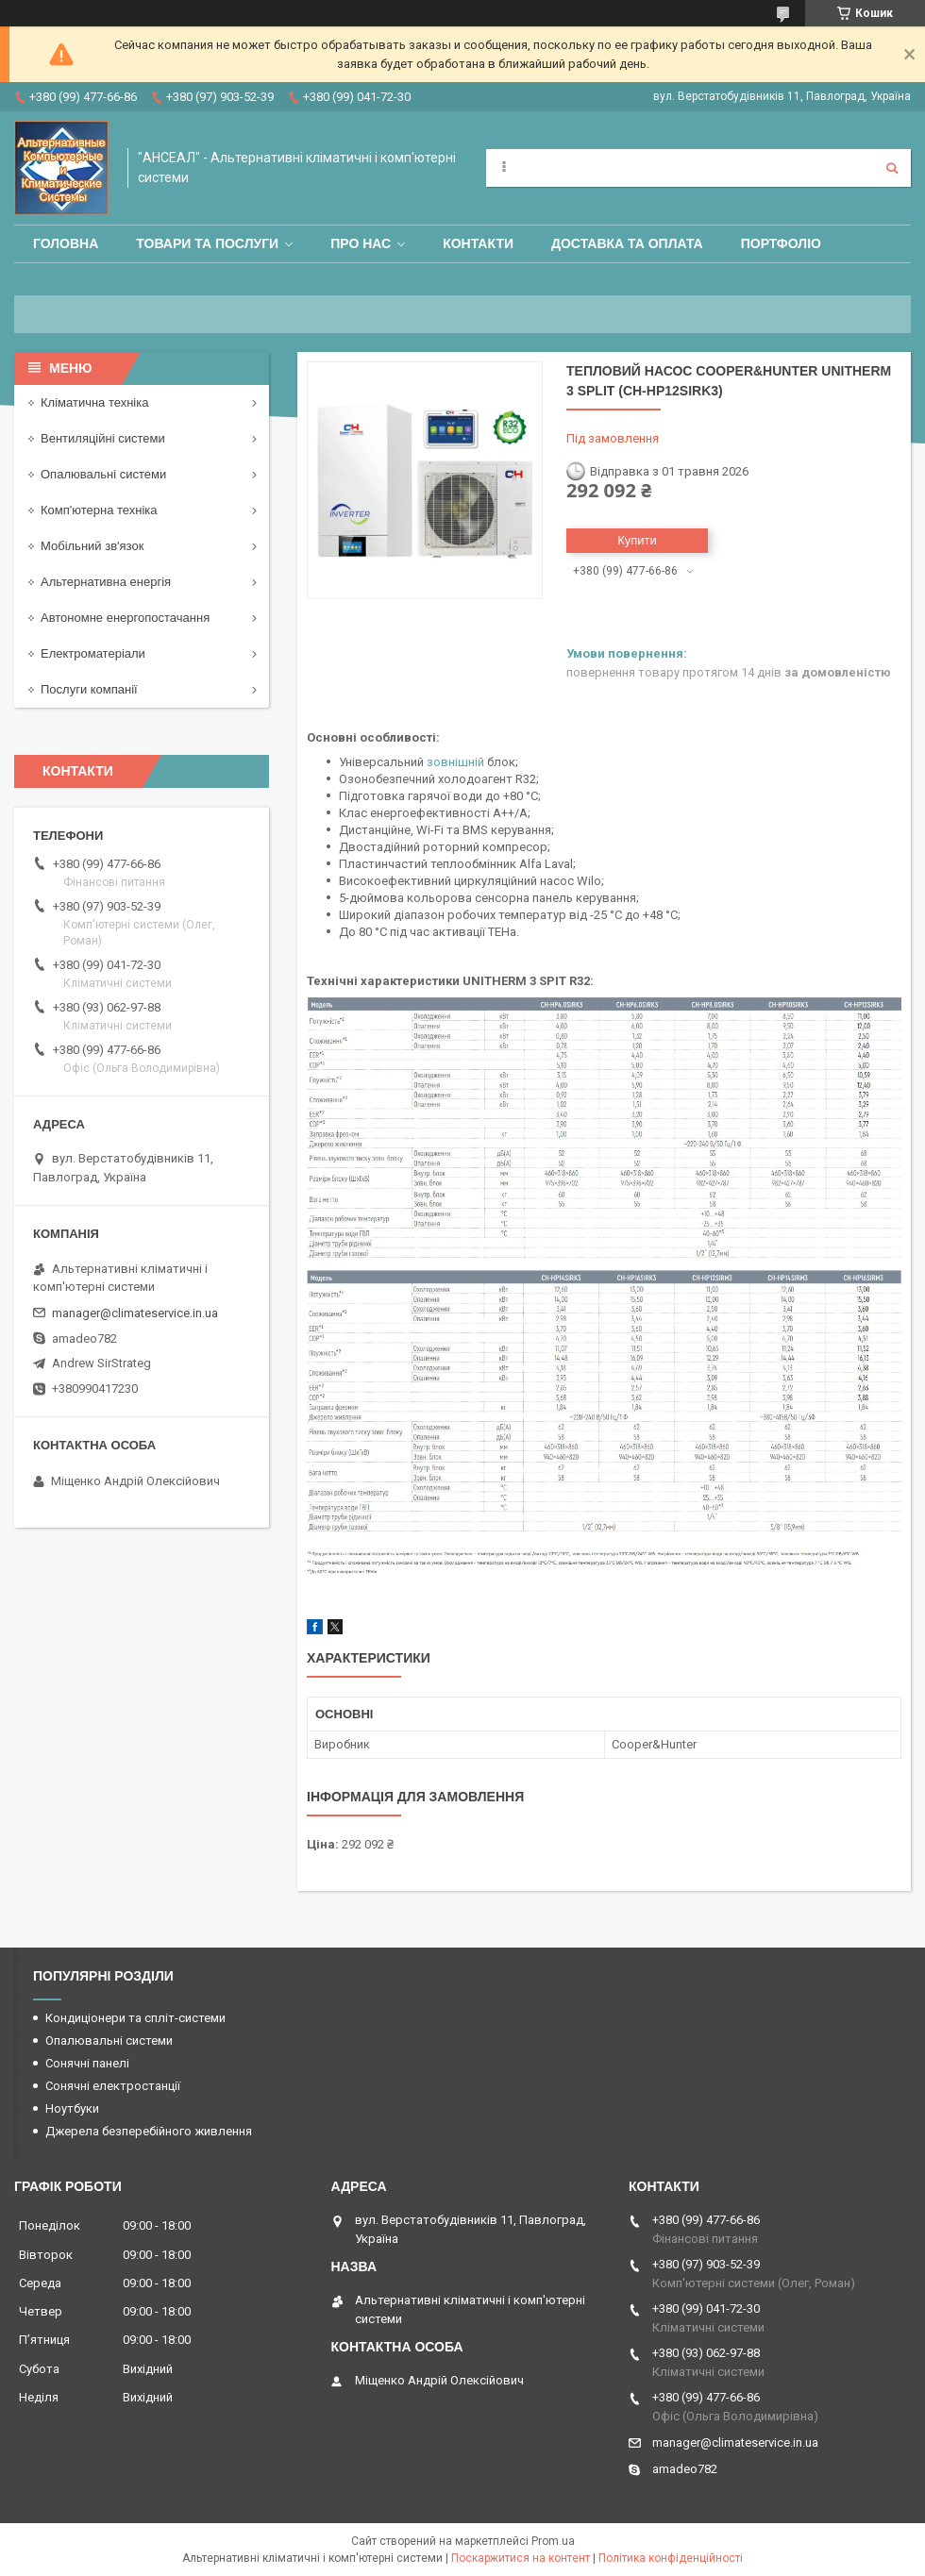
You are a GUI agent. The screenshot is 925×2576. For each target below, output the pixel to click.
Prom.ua (553, 2541)
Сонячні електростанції (112, 2086)
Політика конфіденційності (670, 2558)
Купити (637, 540)
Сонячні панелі (87, 2063)
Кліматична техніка (94, 402)
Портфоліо (781, 243)
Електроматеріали (93, 653)
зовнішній (455, 762)
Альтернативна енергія (106, 582)
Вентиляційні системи (103, 438)
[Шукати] (892, 168)
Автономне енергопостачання (125, 618)
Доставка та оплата (627, 243)
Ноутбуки (72, 2108)
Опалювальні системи (103, 474)
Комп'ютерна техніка (99, 510)
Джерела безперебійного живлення (148, 2131)
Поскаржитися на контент (520, 2558)
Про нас (360, 243)
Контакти (478, 243)
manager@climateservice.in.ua (135, 1313)
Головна (65, 243)
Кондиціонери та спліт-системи (135, 2018)
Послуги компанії (89, 689)
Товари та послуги (207, 243)
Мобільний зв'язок (92, 546)
